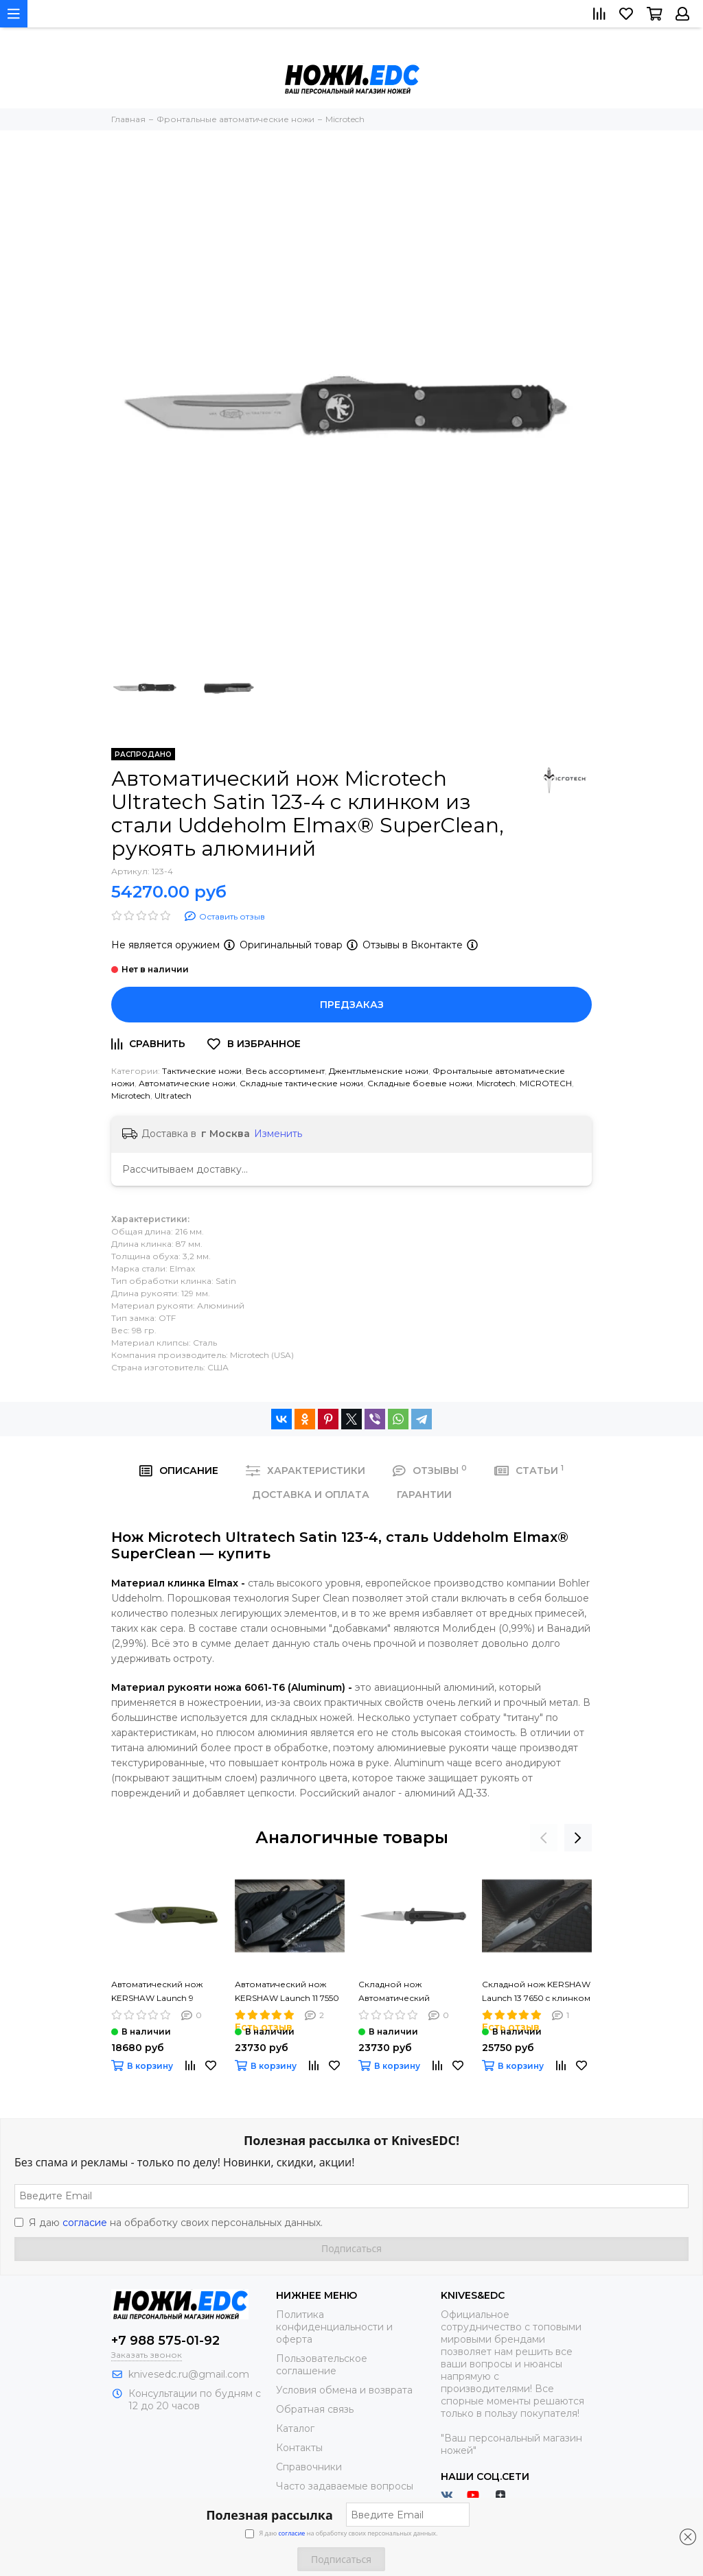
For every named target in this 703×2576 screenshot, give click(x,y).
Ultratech (173, 1095)
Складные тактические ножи (301, 1083)
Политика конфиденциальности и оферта (334, 2326)
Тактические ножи (202, 1071)
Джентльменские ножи (378, 1071)
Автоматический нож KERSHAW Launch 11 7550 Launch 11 (287, 1992)
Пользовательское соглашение (321, 2364)
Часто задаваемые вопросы (344, 2486)
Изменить (278, 1133)
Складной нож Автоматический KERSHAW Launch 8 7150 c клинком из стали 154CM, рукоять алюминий (413, 1992)
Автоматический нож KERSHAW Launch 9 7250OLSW (157, 1992)
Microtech (496, 1083)
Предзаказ (352, 1004)
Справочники (309, 2467)
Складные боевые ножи (419, 1083)
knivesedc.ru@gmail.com (188, 2374)
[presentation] (543, 1837)
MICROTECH (546, 1083)
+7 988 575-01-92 (165, 2340)
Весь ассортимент (285, 1071)
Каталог (295, 2428)
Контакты (299, 2448)
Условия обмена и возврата (344, 2390)
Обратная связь (315, 2409)
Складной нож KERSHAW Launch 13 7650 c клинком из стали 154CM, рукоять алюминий (536, 1992)
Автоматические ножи (187, 1083)
